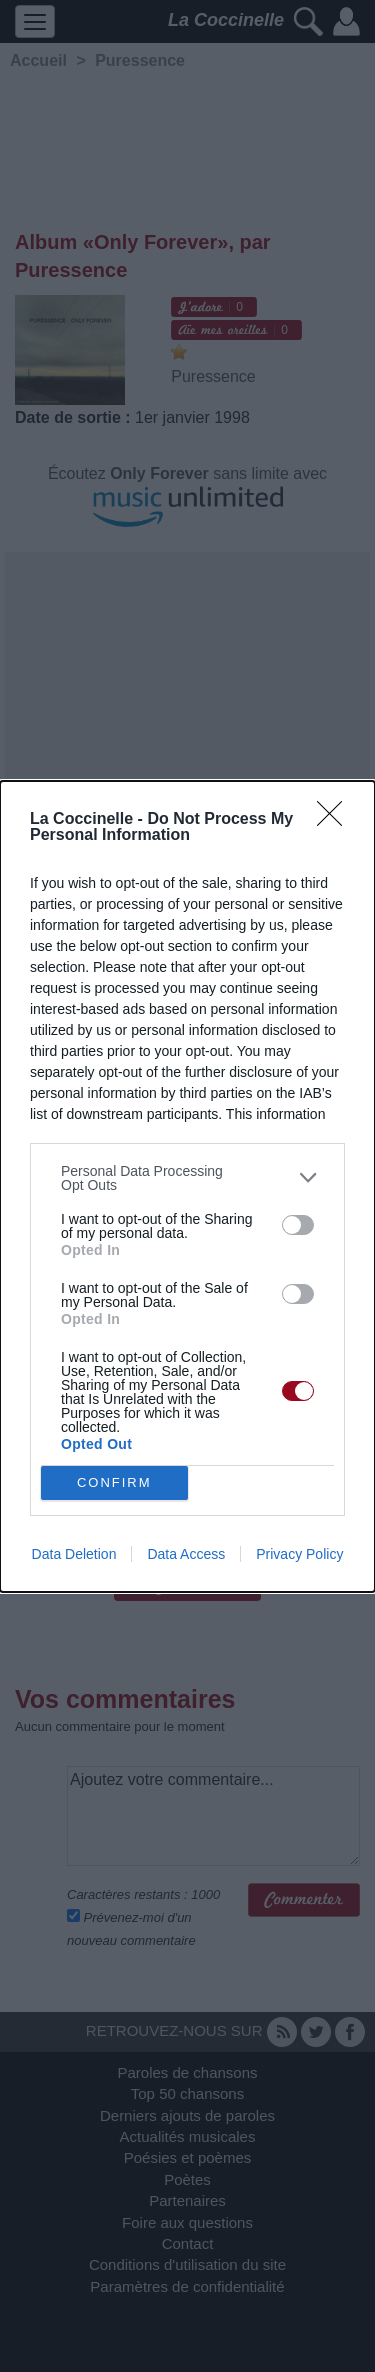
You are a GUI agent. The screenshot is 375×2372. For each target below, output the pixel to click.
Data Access (186, 1554)
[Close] (336, 820)
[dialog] (187, 1186)
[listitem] (187, 1178)
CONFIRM (114, 1482)
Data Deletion (74, 1554)
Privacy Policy (299, 1554)
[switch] (298, 1225)
